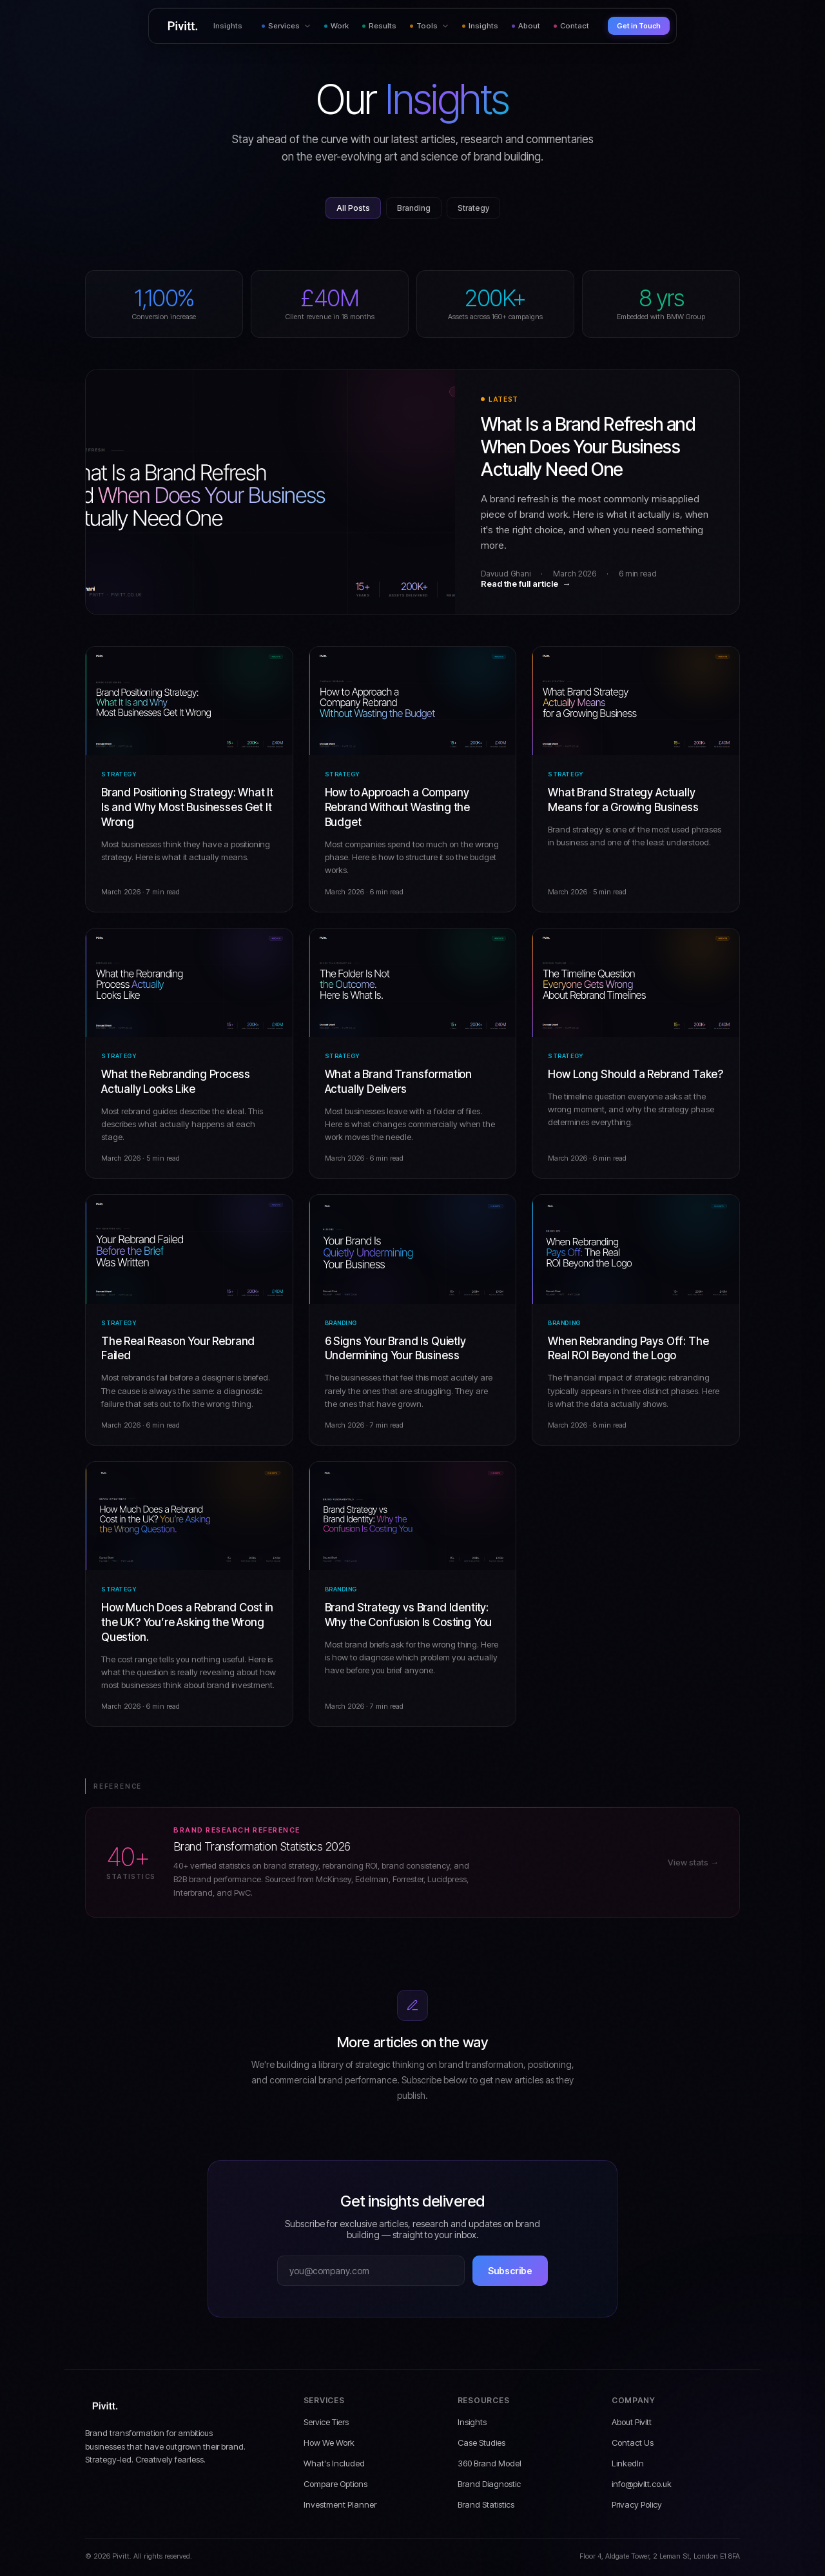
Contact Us (633, 2442)
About (526, 25)
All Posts (353, 208)
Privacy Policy (637, 2504)
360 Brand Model (489, 2463)
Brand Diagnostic (489, 2484)
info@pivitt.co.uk (642, 2484)
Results (379, 25)
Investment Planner (340, 2504)
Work (336, 25)
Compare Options (335, 2484)
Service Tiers (326, 2422)
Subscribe (510, 2270)
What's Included (334, 2463)
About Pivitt (632, 2422)
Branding (414, 208)
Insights (480, 25)
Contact (571, 25)
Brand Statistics (486, 2504)
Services (286, 25)
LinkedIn (628, 2463)
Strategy (473, 208)
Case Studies (481, 2442)
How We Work (329, 2442)
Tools (429, 25)
